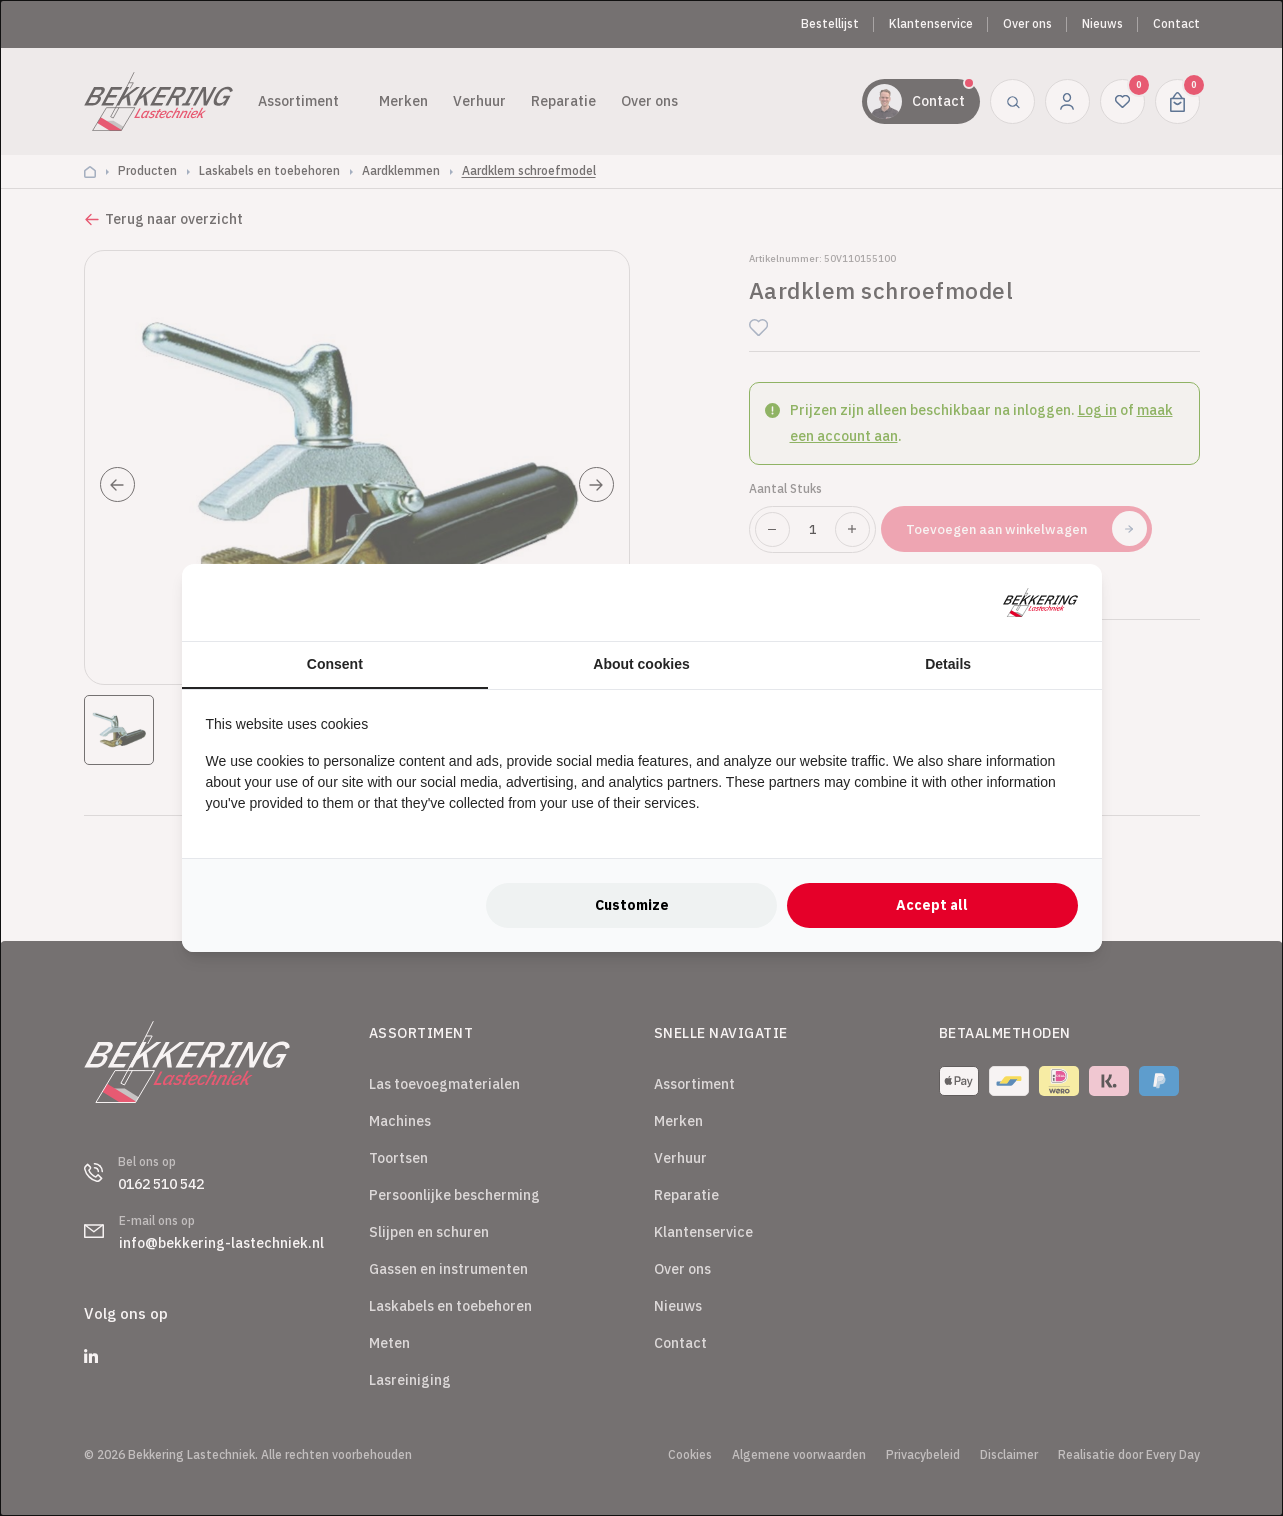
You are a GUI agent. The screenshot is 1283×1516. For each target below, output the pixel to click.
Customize (632, 905)
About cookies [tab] (641, 664)
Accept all (932, 905)
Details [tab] (948, 664)
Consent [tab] (335, 664)
